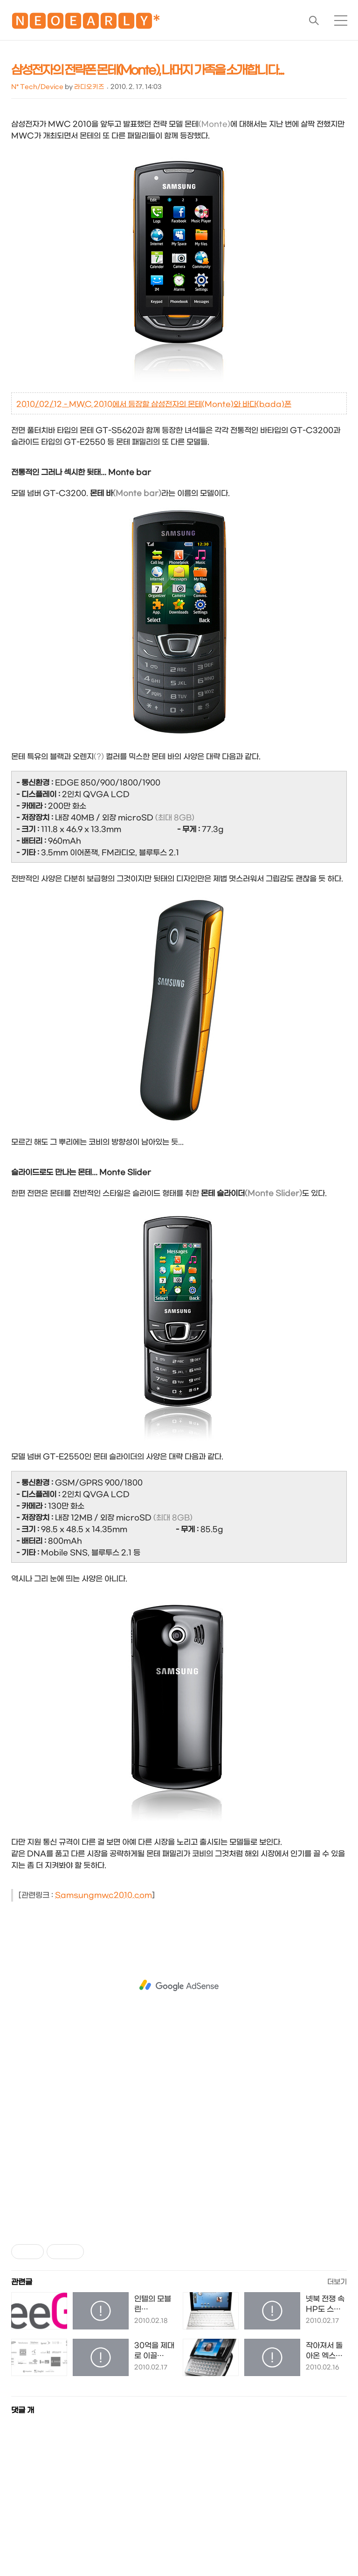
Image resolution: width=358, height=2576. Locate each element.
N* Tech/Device (37, 86)
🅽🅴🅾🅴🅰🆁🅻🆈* (85, 23)
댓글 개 (22, 2410)
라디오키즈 (89, 86)
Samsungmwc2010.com (103, 1895)
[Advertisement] (179, 1985)
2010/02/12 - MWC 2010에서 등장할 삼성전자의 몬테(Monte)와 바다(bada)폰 (153, 404)
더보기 (337, 2282)
